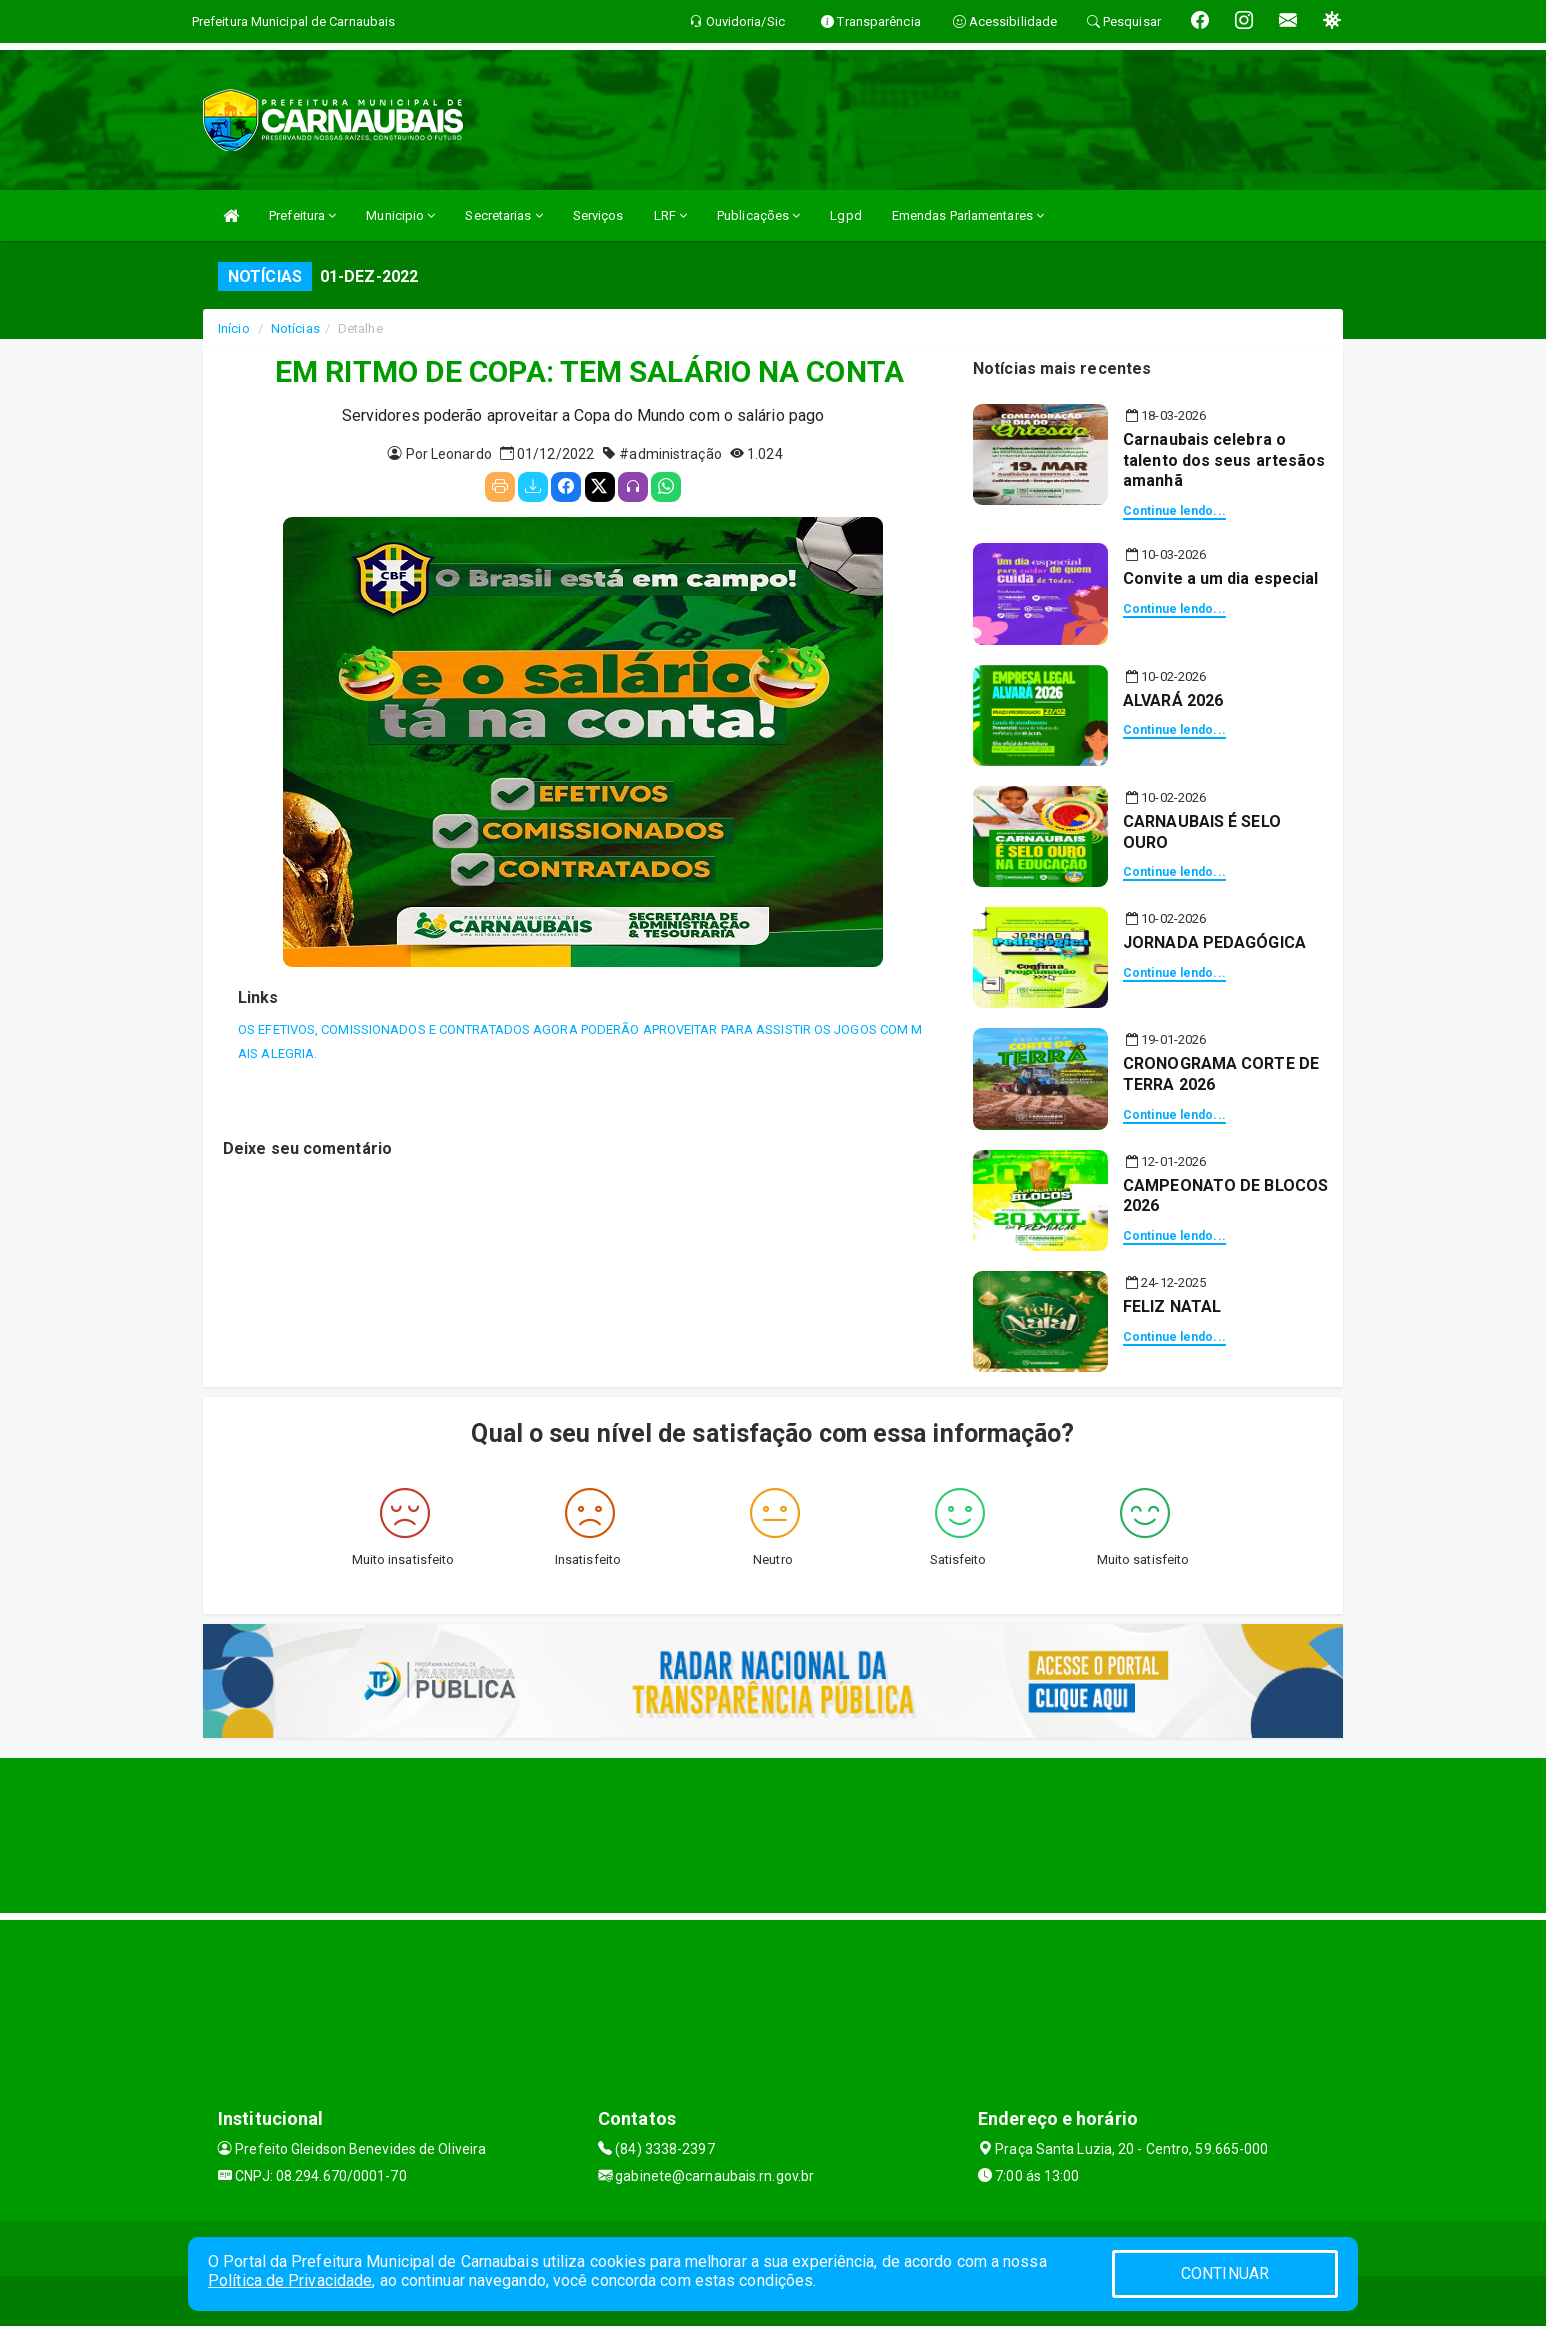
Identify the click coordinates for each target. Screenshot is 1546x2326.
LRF (671, 215)
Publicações (758, 215)
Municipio (400, 215)
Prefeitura (302, 215)
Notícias (295, 328)
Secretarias (503, 215)
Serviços (598, 215)
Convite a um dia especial (1221, 578)
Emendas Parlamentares (968, 215)
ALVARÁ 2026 (1173, 700)
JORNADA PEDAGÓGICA (1214, 942)
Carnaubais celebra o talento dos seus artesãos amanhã (1224, 460)
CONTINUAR (1225, 2273)
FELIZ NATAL (1172, 1306)
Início (234, 328)
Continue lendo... (1174, 511)
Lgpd (845, 215)
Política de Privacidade (290, 2280)
